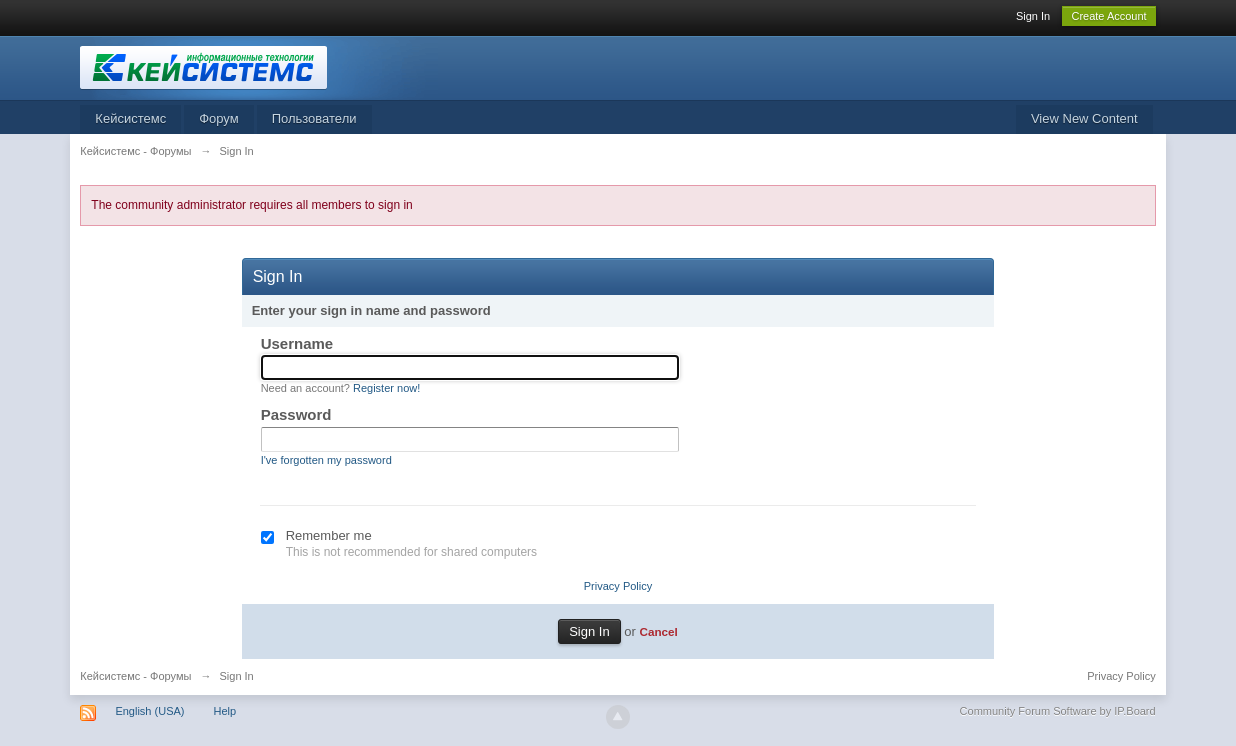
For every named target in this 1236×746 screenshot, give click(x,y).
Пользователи (314, 118)
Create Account (1108, 16)
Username (297, 343)
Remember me (329, 535)
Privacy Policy (618, 586)
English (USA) (149, 711)
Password (296, 414)
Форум (219, 118)
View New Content (1084, 118)
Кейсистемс (130, 118)
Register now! (386, 388)
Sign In (1033, 16)
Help (225, 711)
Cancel (658, 631)
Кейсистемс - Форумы (135, 676)
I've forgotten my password (326, 460)
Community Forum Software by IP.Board (1058, 711)
